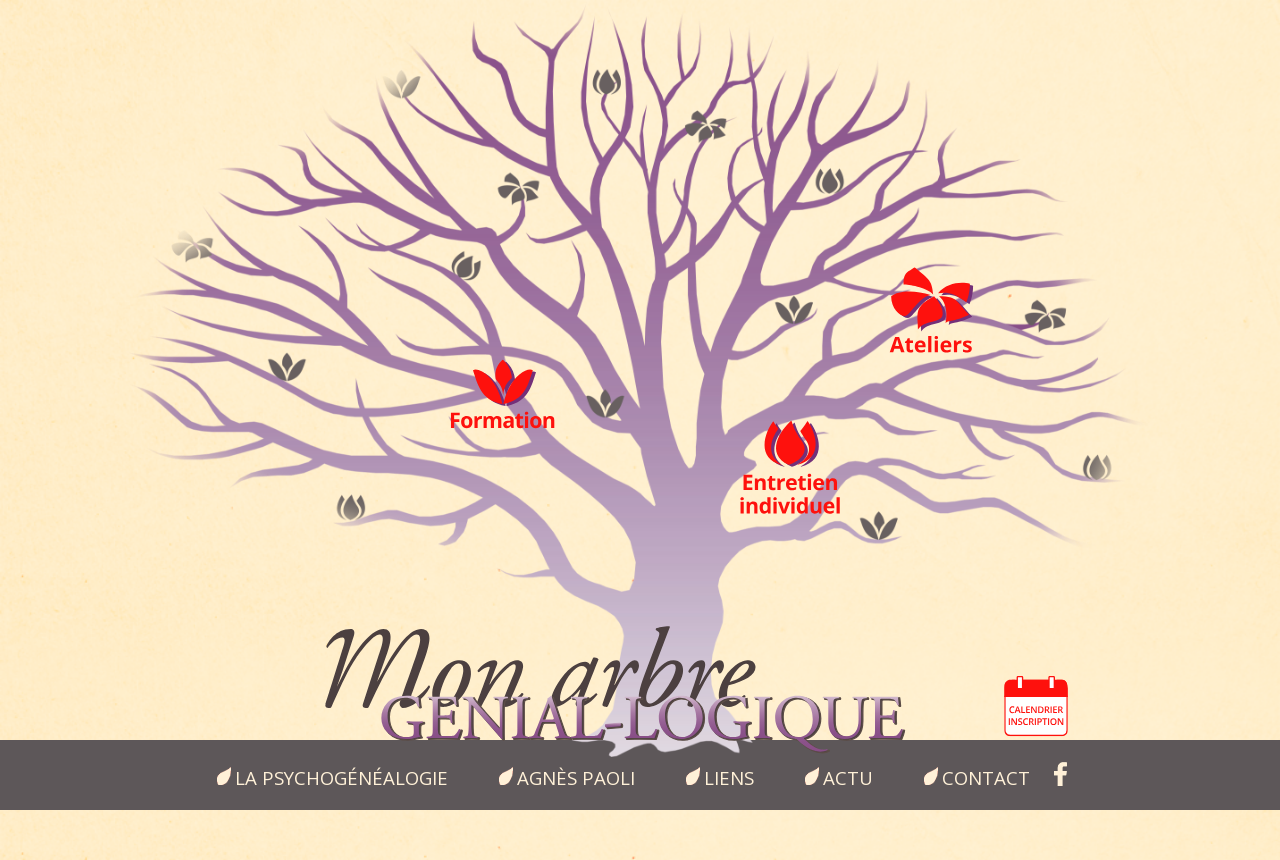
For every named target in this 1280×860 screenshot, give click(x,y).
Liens (729, 777)
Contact (986, 777)
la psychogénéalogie (341, 777)
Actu (848, 777)
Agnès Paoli (576, 777)
